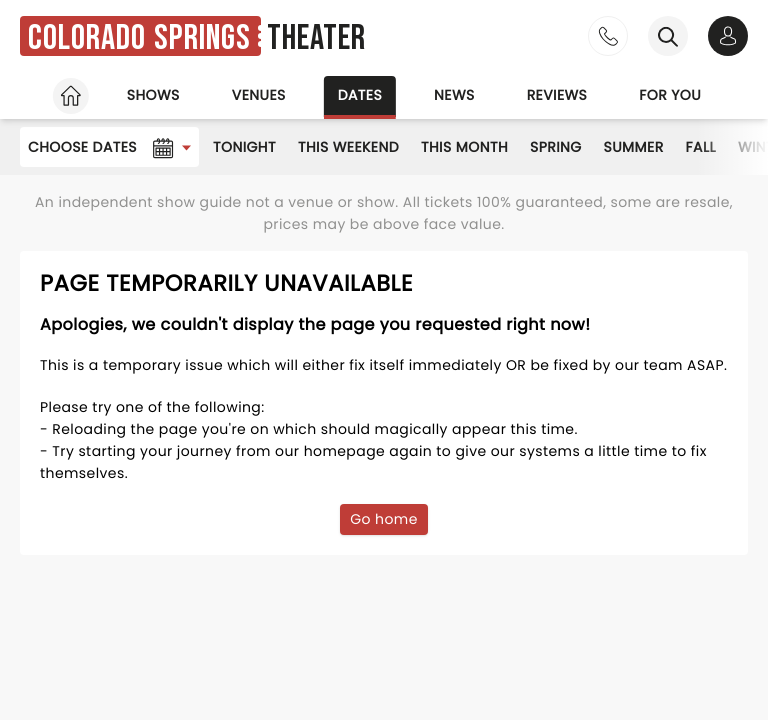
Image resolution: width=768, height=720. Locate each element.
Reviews (557, 95)
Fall (701, 147)
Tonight (244, 147)
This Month (464, 147)
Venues (259, 95)
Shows (153, 95)
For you (670, 95)
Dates (360, 95)
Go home (384, 519)
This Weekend (348, 147)
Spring (556, 147)
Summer (634, 147)
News (454, 95)
